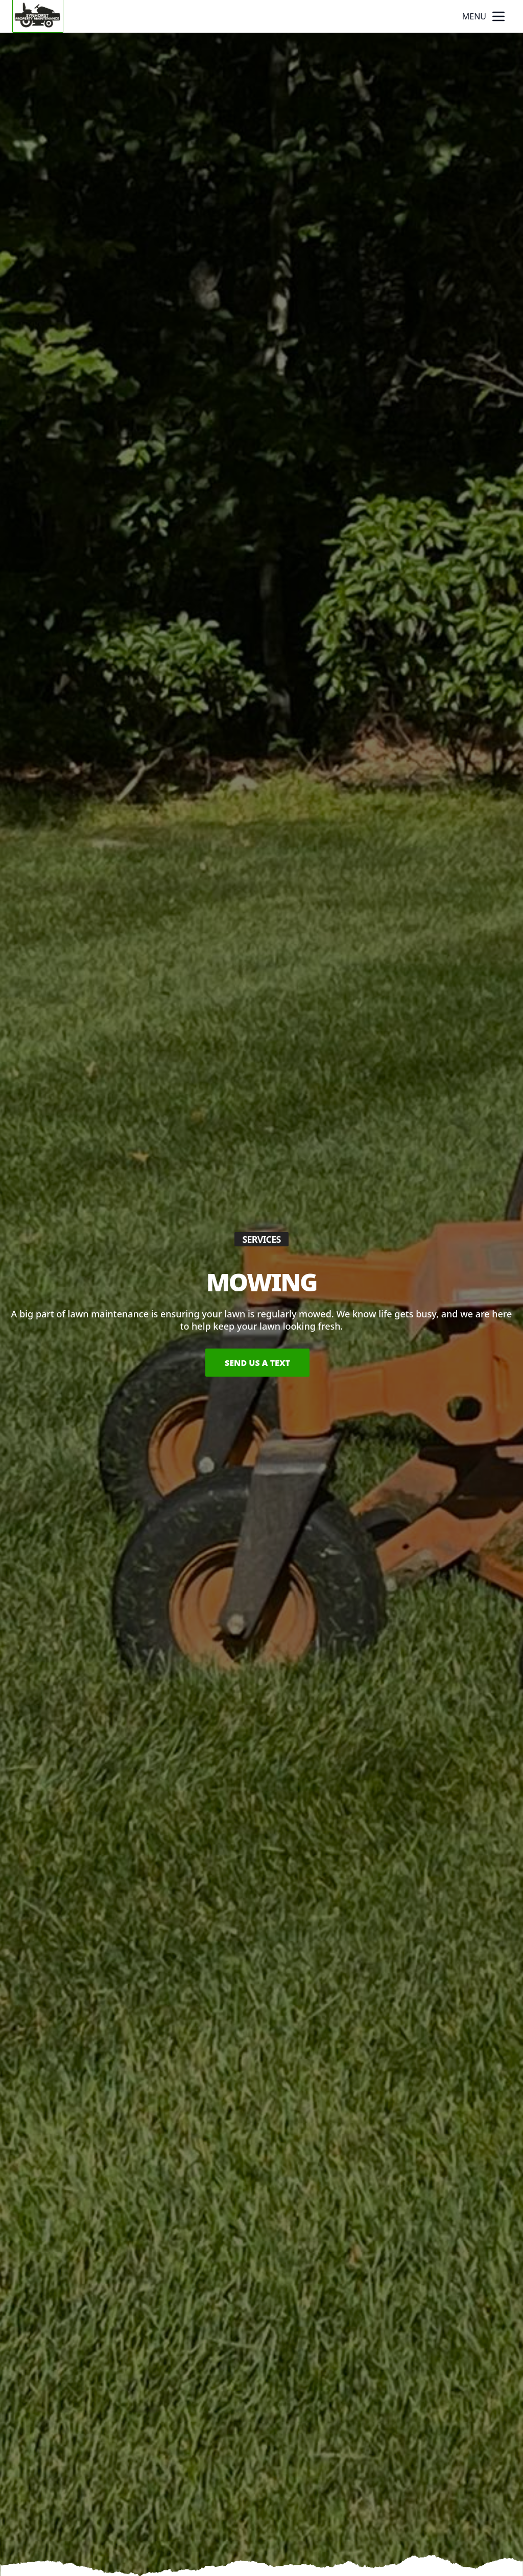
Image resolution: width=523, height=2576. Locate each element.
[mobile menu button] (498, 16)
